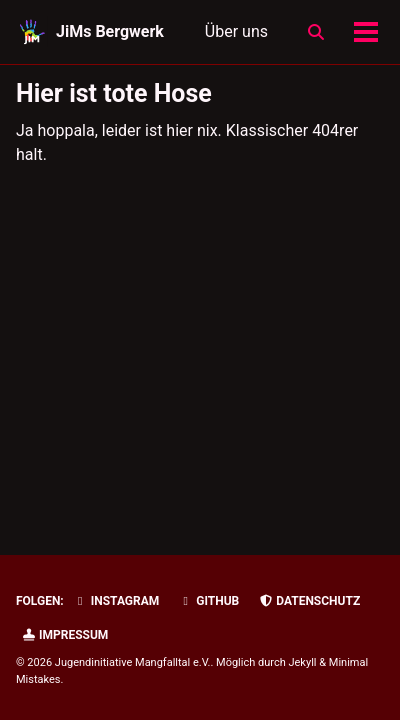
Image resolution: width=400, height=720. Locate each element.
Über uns (236, 31)
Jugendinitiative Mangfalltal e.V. (133, 662)
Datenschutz (309, 601)
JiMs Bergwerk (110, 31)
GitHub (208, 601)
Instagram (116, 601)
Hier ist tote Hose (114, 93)
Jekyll (302, 662)
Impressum (64, 635)
